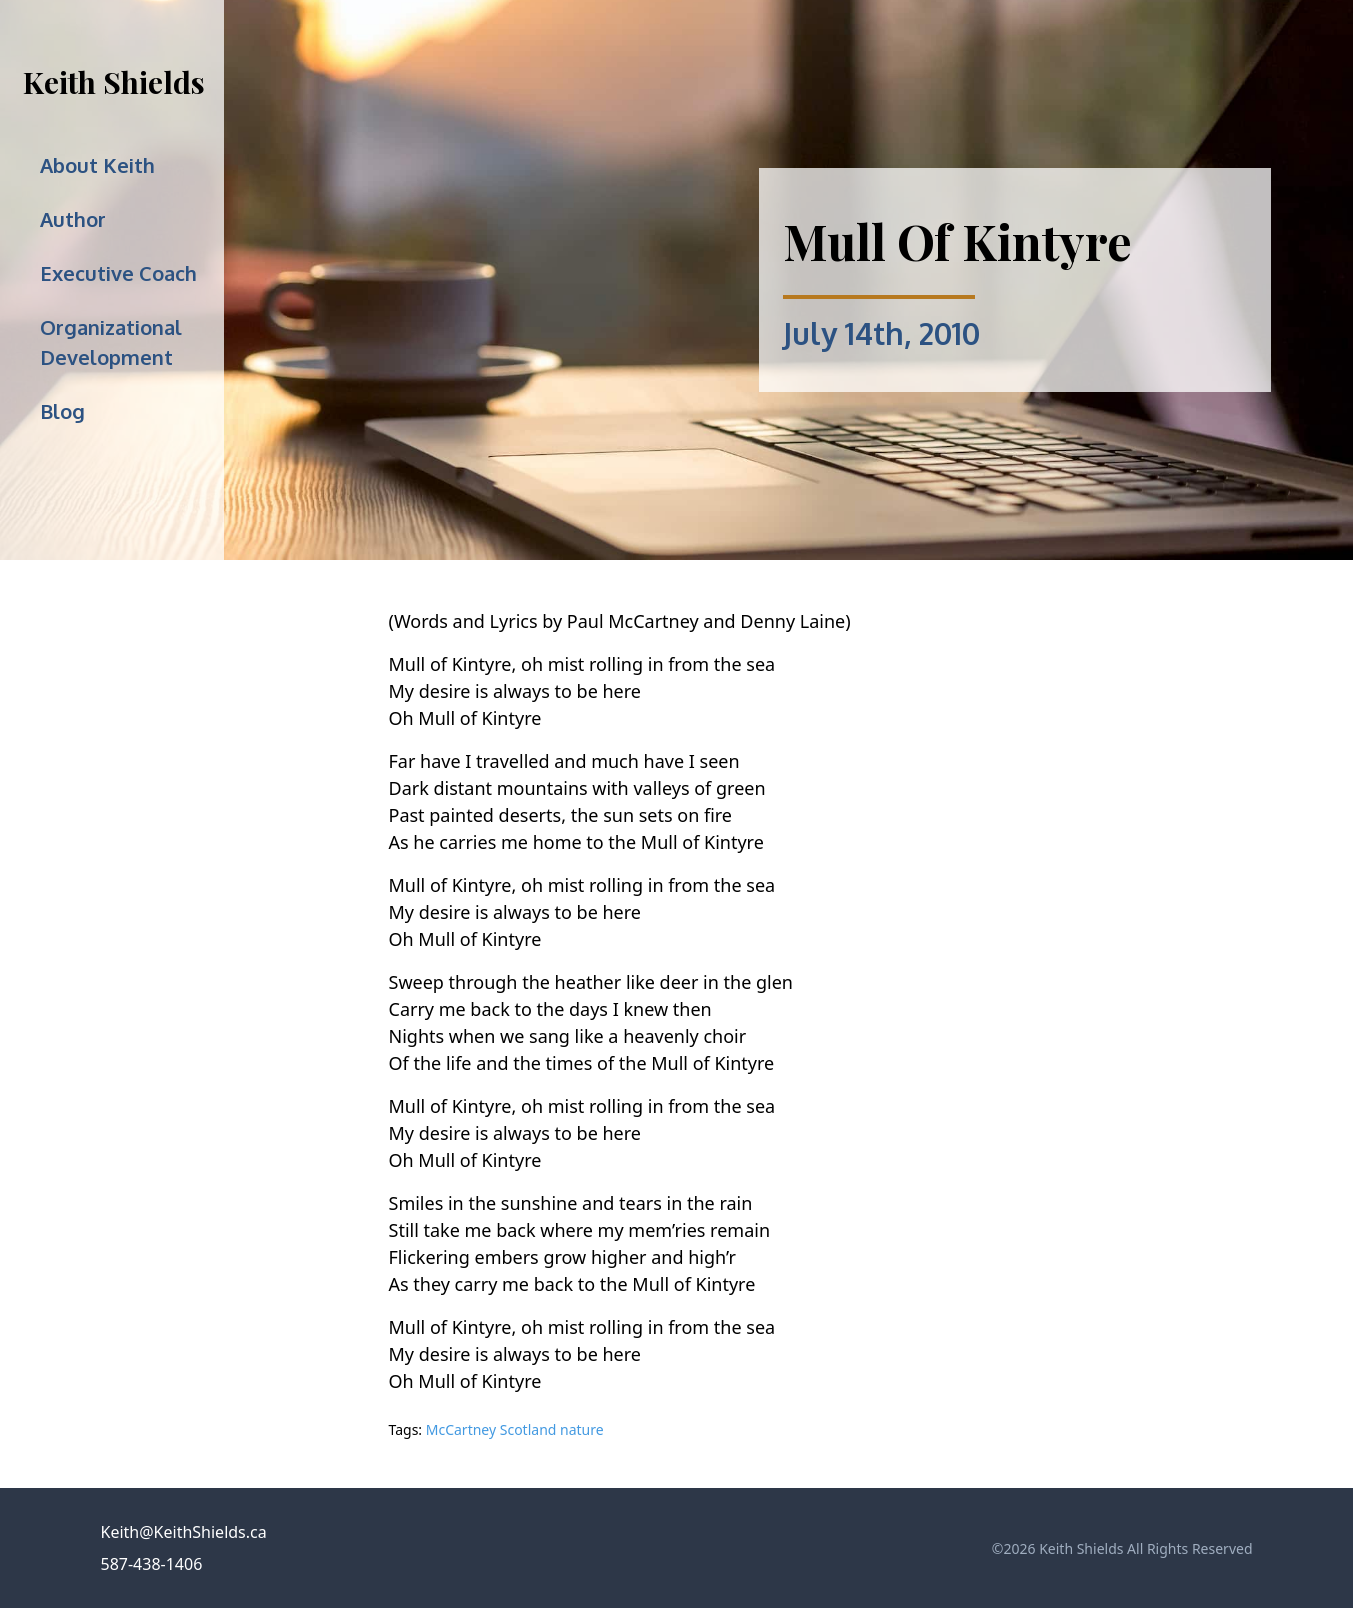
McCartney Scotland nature (515, 1429)
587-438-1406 (152, 1564)
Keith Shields (114, 82)
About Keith (97, 165)
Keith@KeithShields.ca (184, 1532)
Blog (62, 411)
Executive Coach (118, 273)
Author (73, 219)
